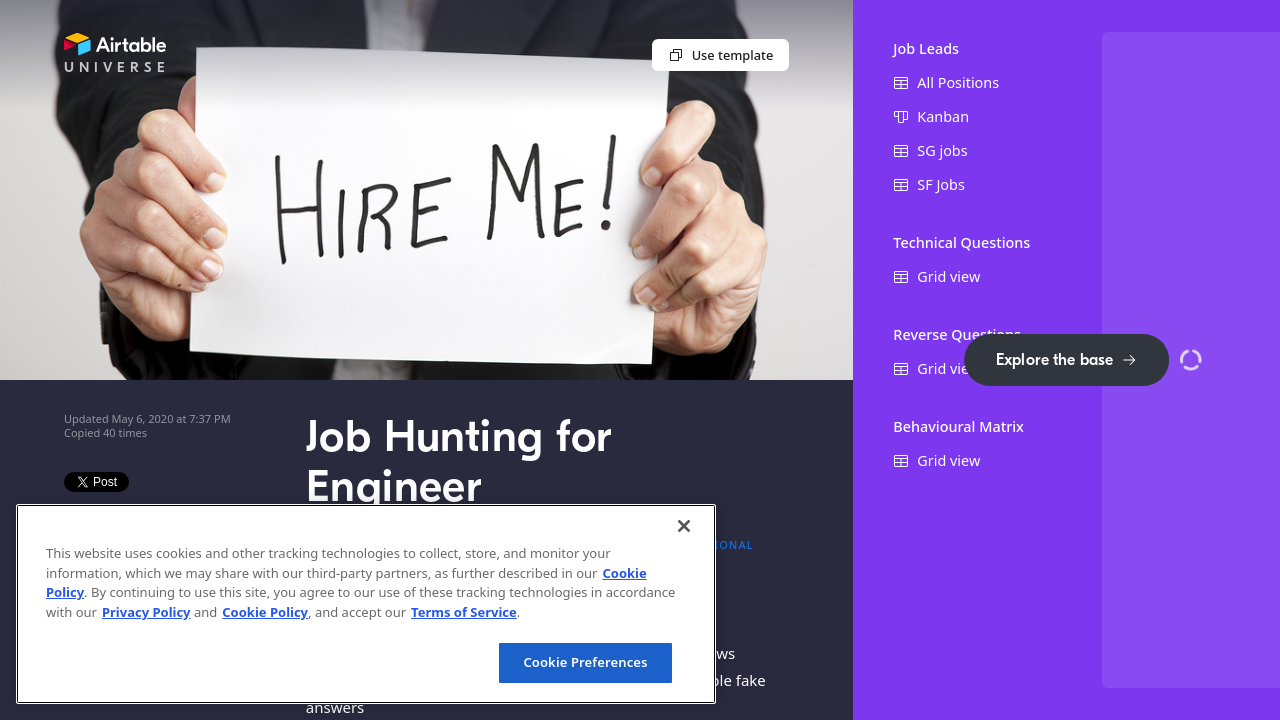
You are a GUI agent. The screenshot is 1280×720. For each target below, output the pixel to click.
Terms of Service (464, 612)
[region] (366, 604)
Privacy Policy (146, 612)
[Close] (684, 526)
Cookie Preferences (585, 662)
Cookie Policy (265, 612)
